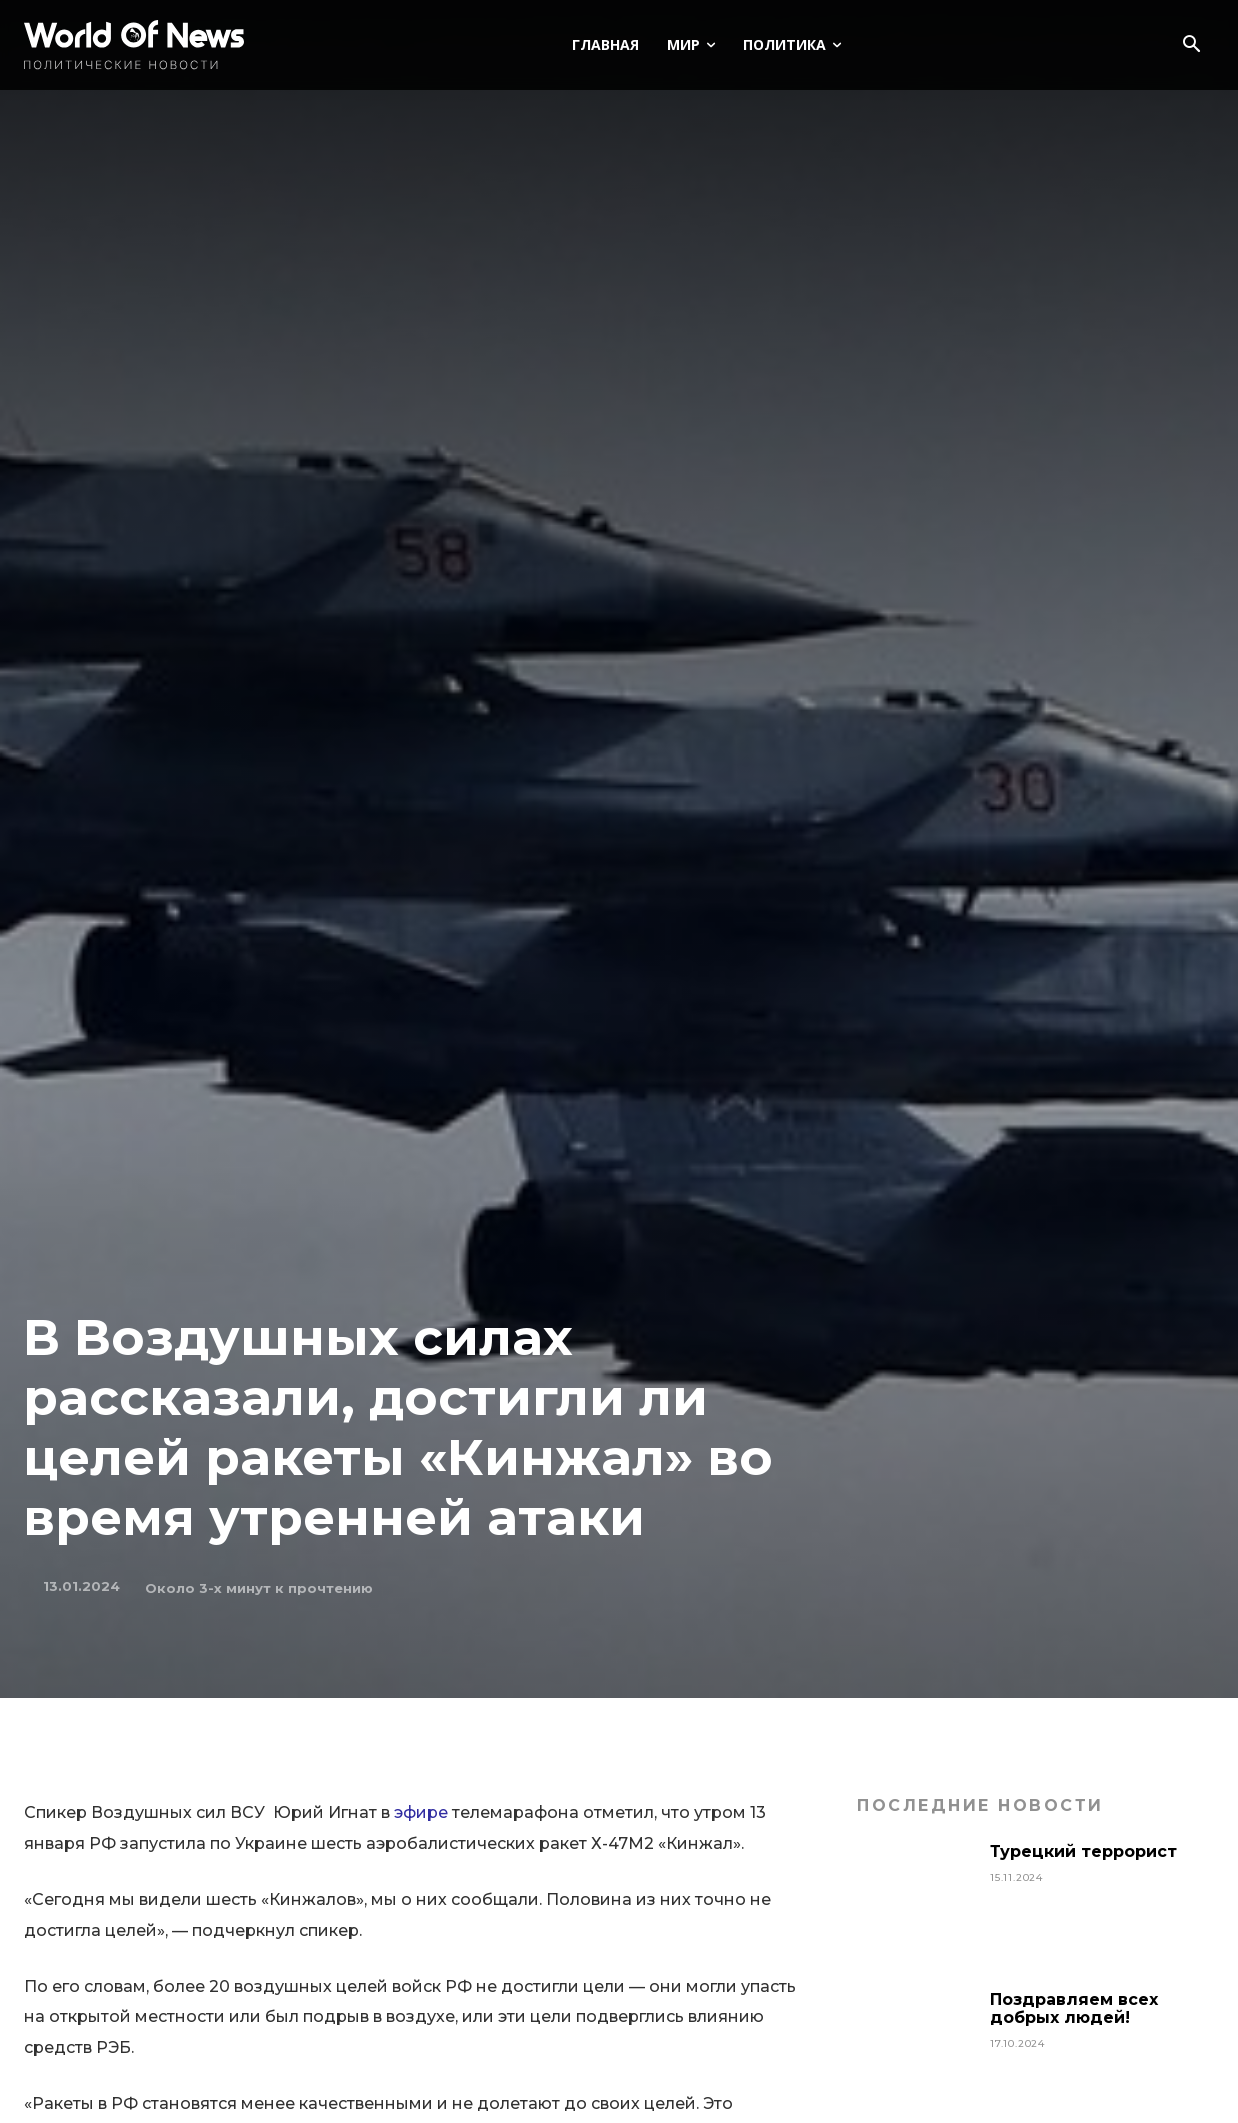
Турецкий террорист (1086, 1851)
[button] (1191, 46)
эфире (421, 1812)
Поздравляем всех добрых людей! (1074, 2008)
